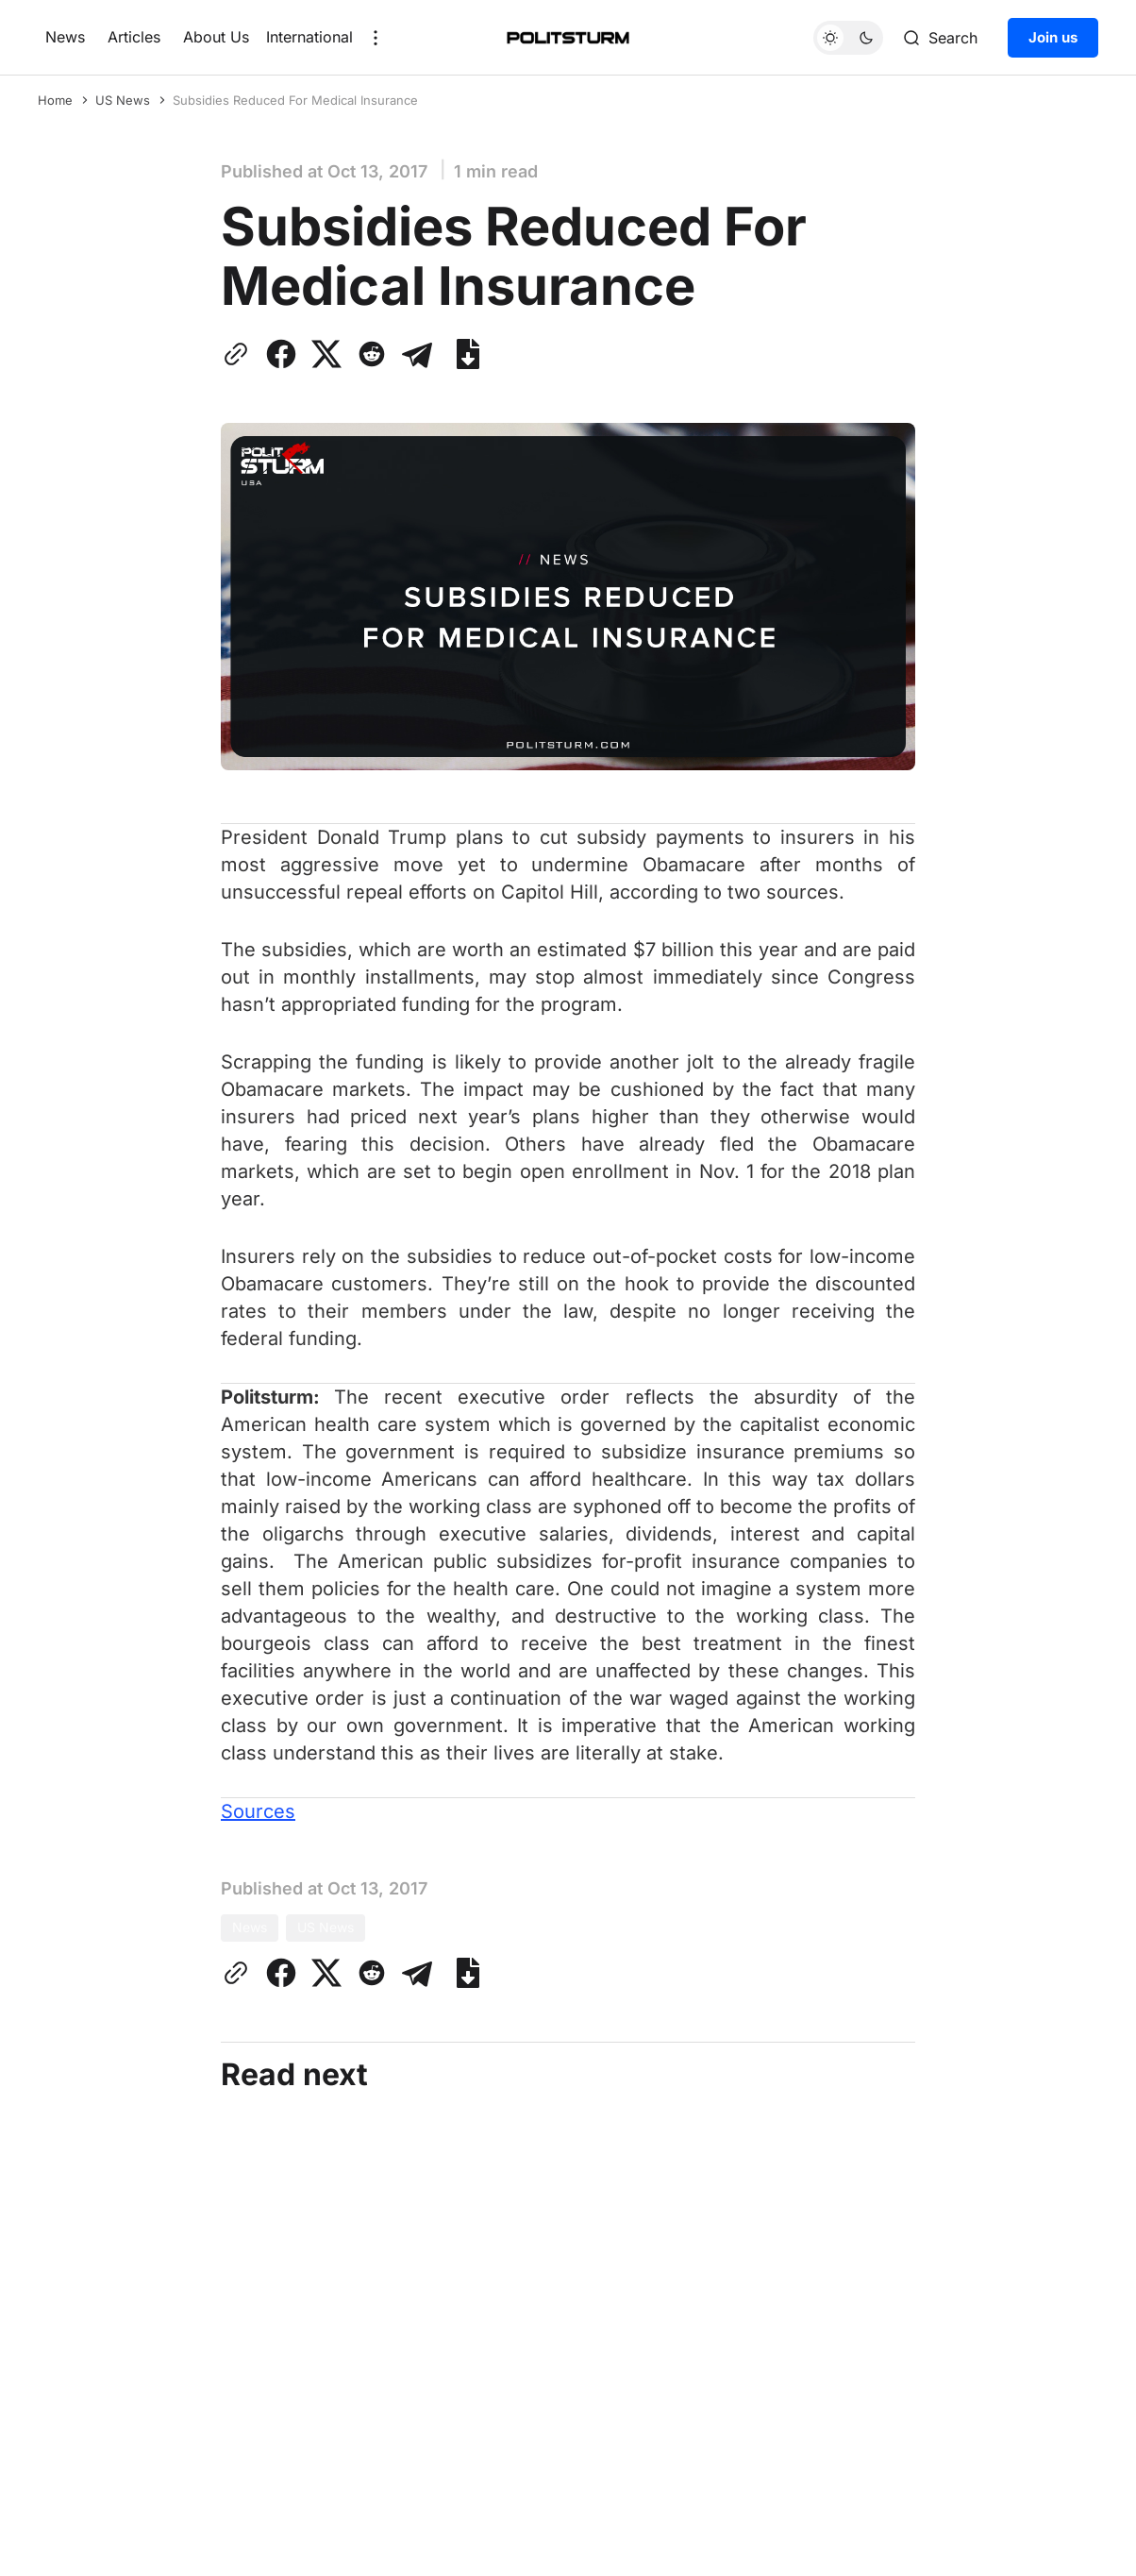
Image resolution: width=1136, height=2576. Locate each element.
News (65, 36)
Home (55, 100)
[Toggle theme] (848, 38)
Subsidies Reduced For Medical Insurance (295, 100)
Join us (1053, 37)
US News (122, 100)
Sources (258, 1811)
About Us (216, 36)
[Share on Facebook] (281, 354)
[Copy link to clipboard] (240, 354)
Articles (134, 36)
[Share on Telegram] (417, 354)
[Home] (568, 37)
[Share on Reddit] (371, 354)
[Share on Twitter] (326, 354)
